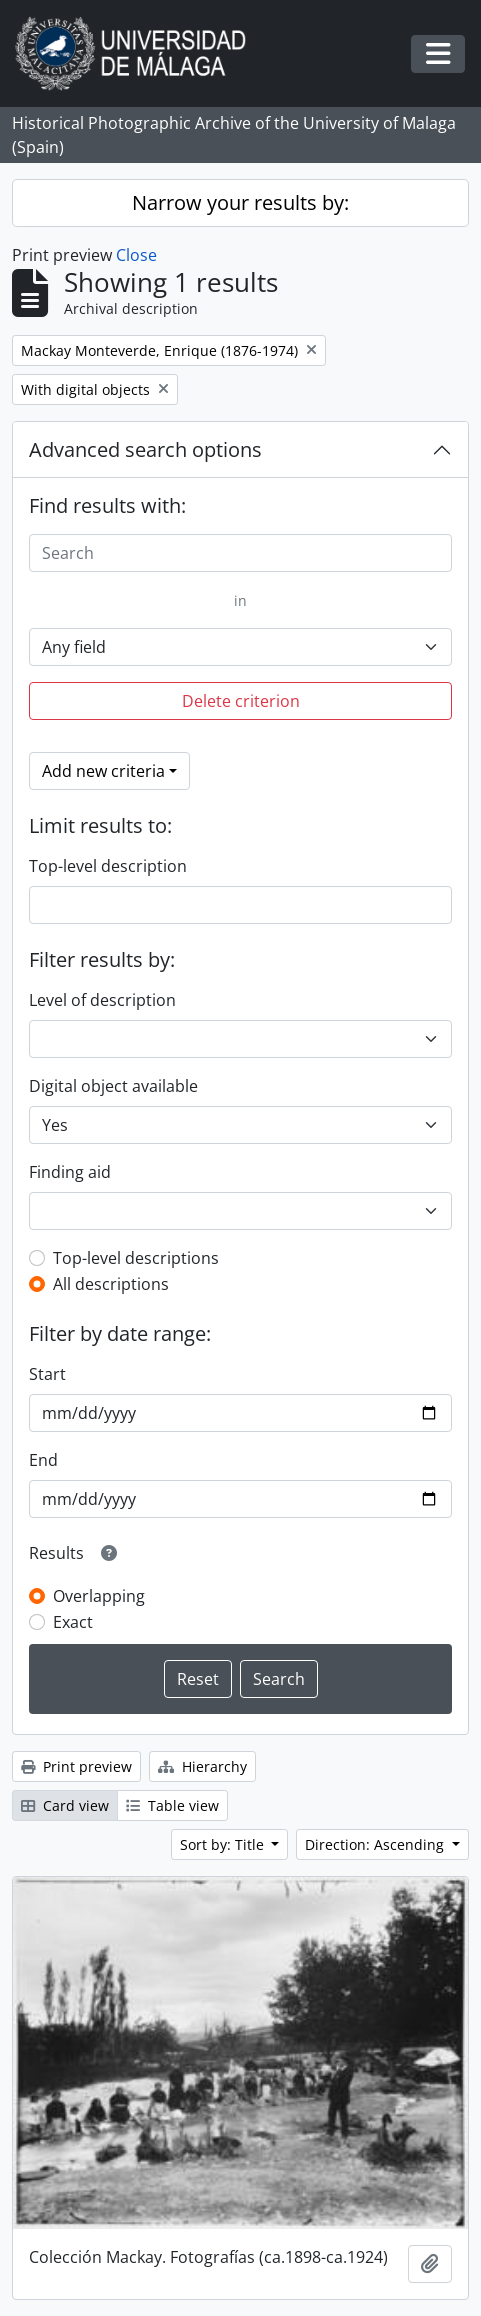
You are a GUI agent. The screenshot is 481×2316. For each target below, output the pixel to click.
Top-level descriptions (136, 1258)
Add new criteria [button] (103, 771)
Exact (73, 1622)
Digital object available (113, 1086)
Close (136, 255)
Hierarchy (202, 1766)
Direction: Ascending (376, 1844)
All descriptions (111, 1284)
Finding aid (70, 1172)
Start (47, 1374)
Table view (172, 1805)
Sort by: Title (224, 1844)
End (43, 1460)
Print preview (76, 1766)
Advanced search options (145, 449)
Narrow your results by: (240, 202)
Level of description (102, 1000)
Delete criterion (241, 701)
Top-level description (108, 866)
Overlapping (99, 1596)
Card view (65, 1805)
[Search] (240, 553)
